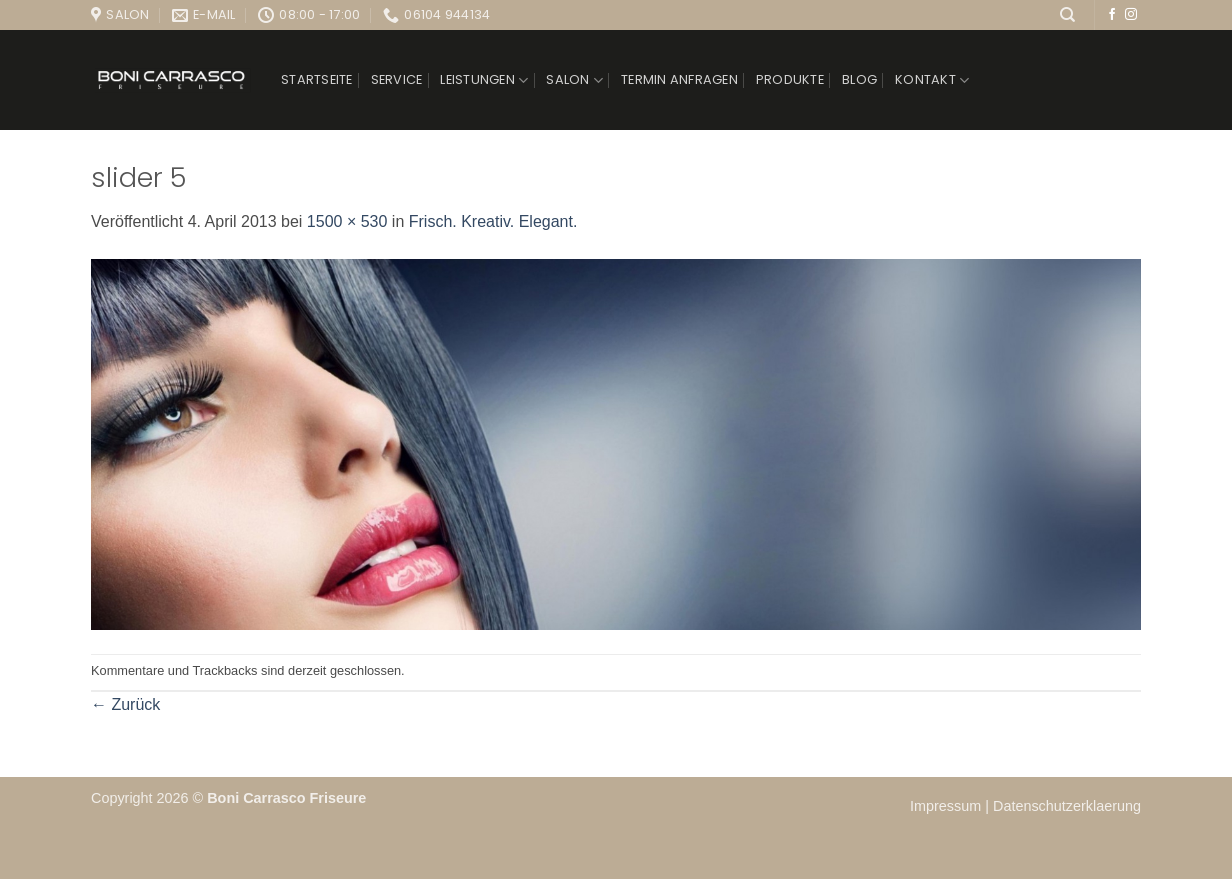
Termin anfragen (679, 79)
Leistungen (484, 80)
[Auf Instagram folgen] (1131, 15)
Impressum (947, 806)
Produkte (790, 79)
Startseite (317, 79)
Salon (574, 80)
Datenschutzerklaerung (1067, 806)
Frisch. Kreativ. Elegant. (493, 221)
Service (397, 79)
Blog (859, 79)
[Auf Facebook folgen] (1112, 15)
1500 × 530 (347, 221)
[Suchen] (1067, 15)
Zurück (125, 704)
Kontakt (932, 80)
